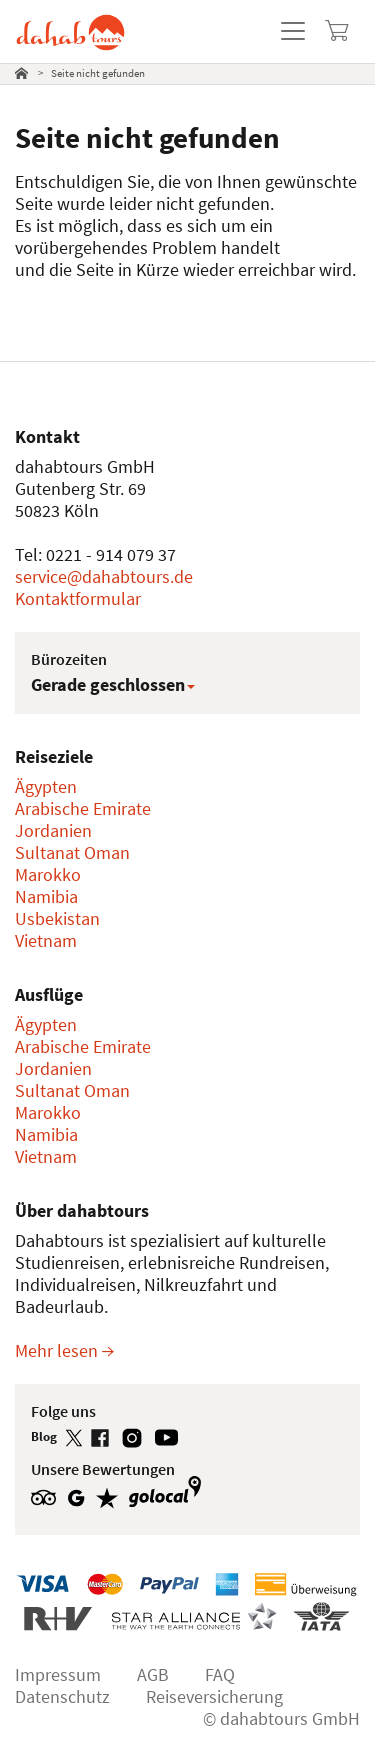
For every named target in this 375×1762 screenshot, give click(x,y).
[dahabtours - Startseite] (70, 23)
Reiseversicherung (214, 1696)
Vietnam (46, 940)
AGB (153, 1674)
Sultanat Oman (72, 852)
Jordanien (53, 830)
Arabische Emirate (83, 808)
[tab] (25, 74)
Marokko (48, 874)
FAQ (220, 1674)
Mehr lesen (64, 1350)
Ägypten (46, 786)
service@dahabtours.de (104, 576)
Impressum (58, 1674)
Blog (45, 1436)
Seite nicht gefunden (98, 73)
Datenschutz (62, 1696)
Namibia (46, 896)
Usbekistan (57, 918)
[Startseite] (21, 74)
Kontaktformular (78, 598)
